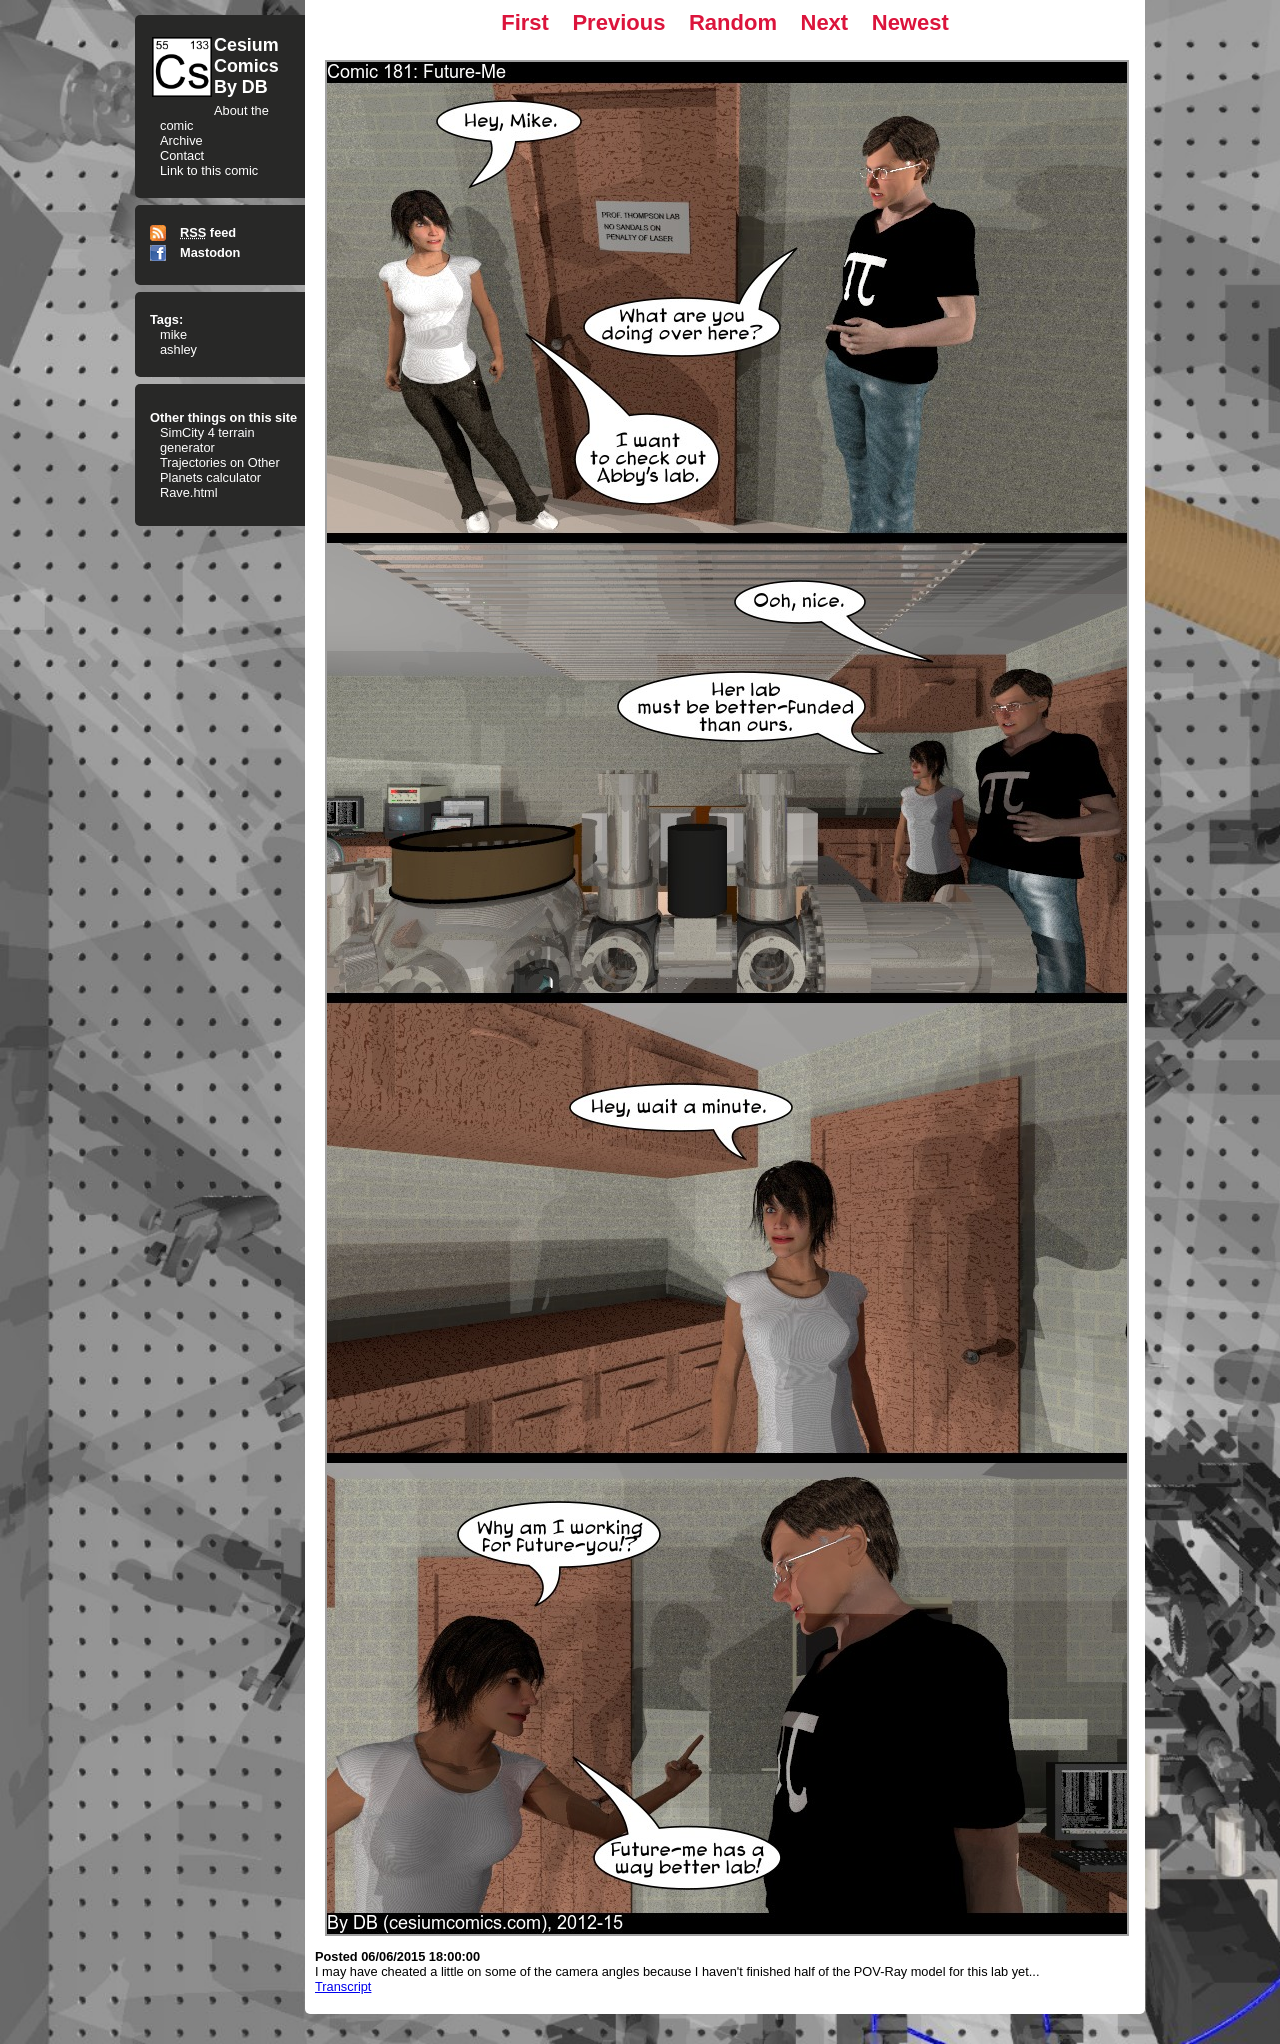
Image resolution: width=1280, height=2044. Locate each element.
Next (825, 22)
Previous (618, 22)
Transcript (343, 1986)
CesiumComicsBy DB (246, 66)
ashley (178, 349)
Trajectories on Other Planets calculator (220, 470)
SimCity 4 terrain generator (207, 440)
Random (733, 22)
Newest (910, 22)
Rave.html (189, 492)
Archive (181, 140)
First (525, 22)
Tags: (166, 319)
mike (173, 334)
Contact (182, 155)
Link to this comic (209, 170)
